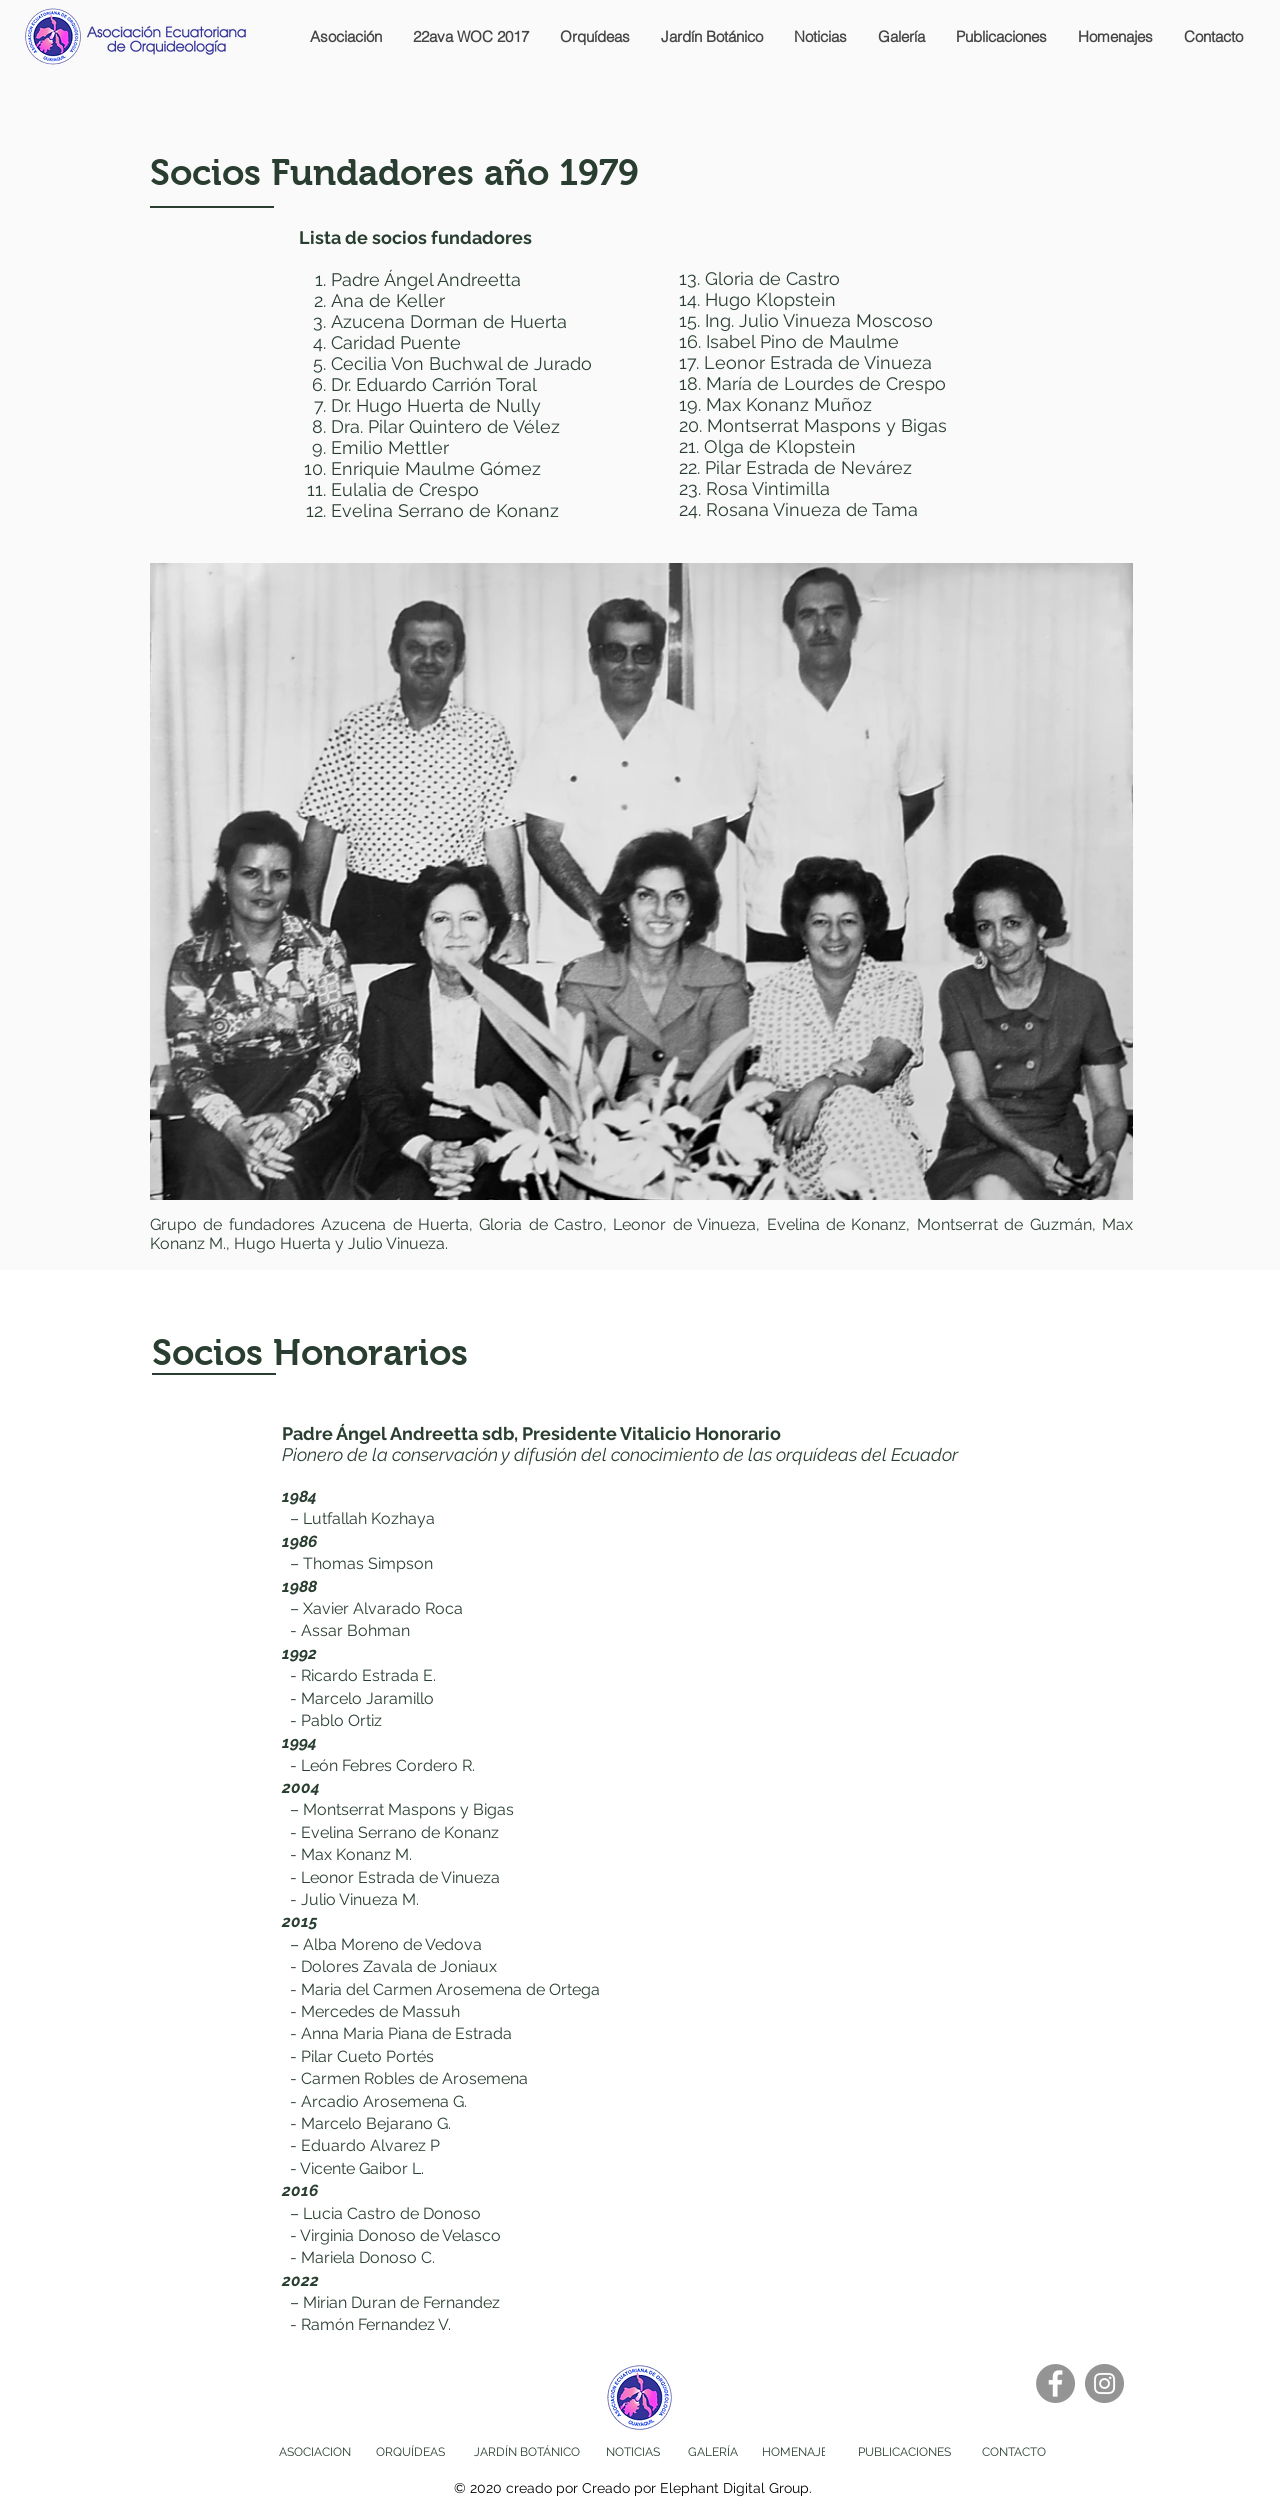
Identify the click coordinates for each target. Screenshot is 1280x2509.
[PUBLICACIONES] (904, 2452)
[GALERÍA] (712, 2452)
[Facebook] (1055, 2383)
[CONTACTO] (1014, 2452)
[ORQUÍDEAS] (410, 2452)
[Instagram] (1104, 2383)
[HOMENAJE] (794, 2452)
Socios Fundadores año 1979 (394, 173)
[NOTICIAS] (633, 2452)
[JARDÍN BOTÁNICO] (527, 2452)
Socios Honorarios (310, 1353)
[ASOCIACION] (315, 2452)
